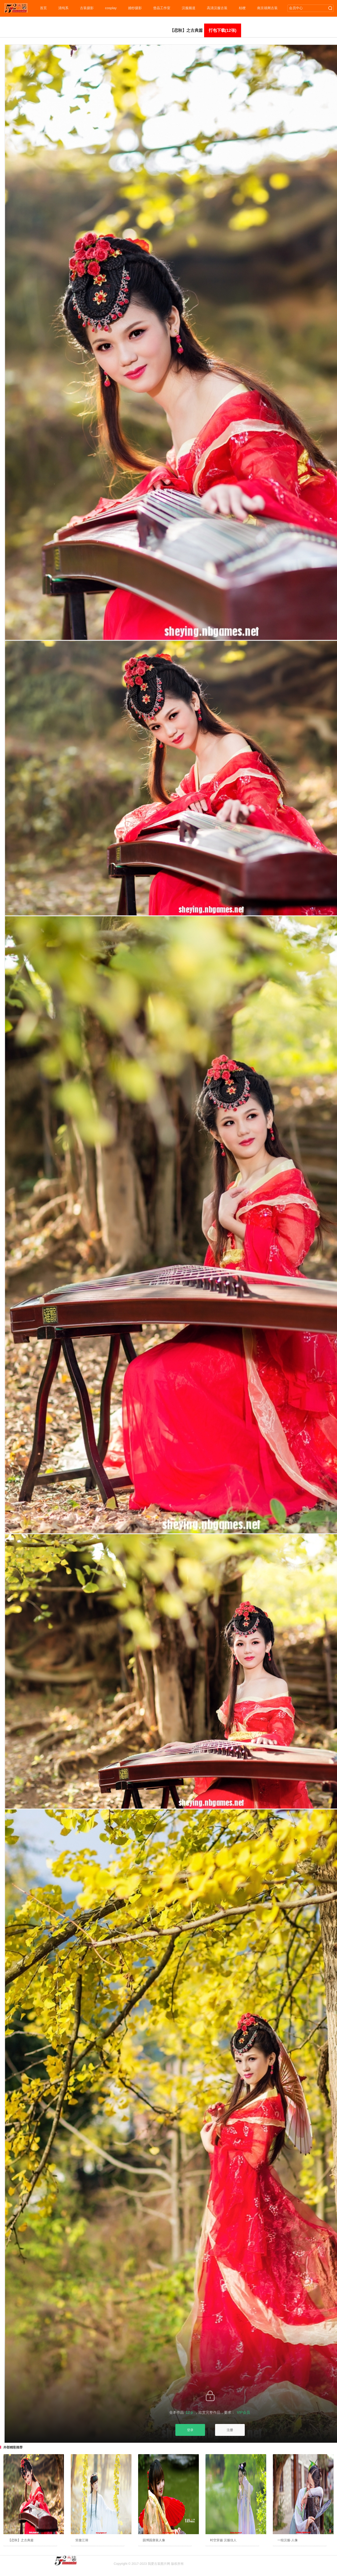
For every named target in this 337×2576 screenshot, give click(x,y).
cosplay (111, 8)
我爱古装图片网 (16, 8)
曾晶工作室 (161, 8)
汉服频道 (188, 8)
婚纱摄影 (135, 8)
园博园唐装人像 (154, 2540)
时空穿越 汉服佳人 (223, 2540)
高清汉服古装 (217, 8)
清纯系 (63, 8)
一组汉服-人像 (287, 2540)
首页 (43, 8)
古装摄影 (87, 8)
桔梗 (242, 8)
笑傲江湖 (81, 2540)
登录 (190, 2430)
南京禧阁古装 (267, 8)
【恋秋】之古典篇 (21, 2540)
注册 (230, 2430)
